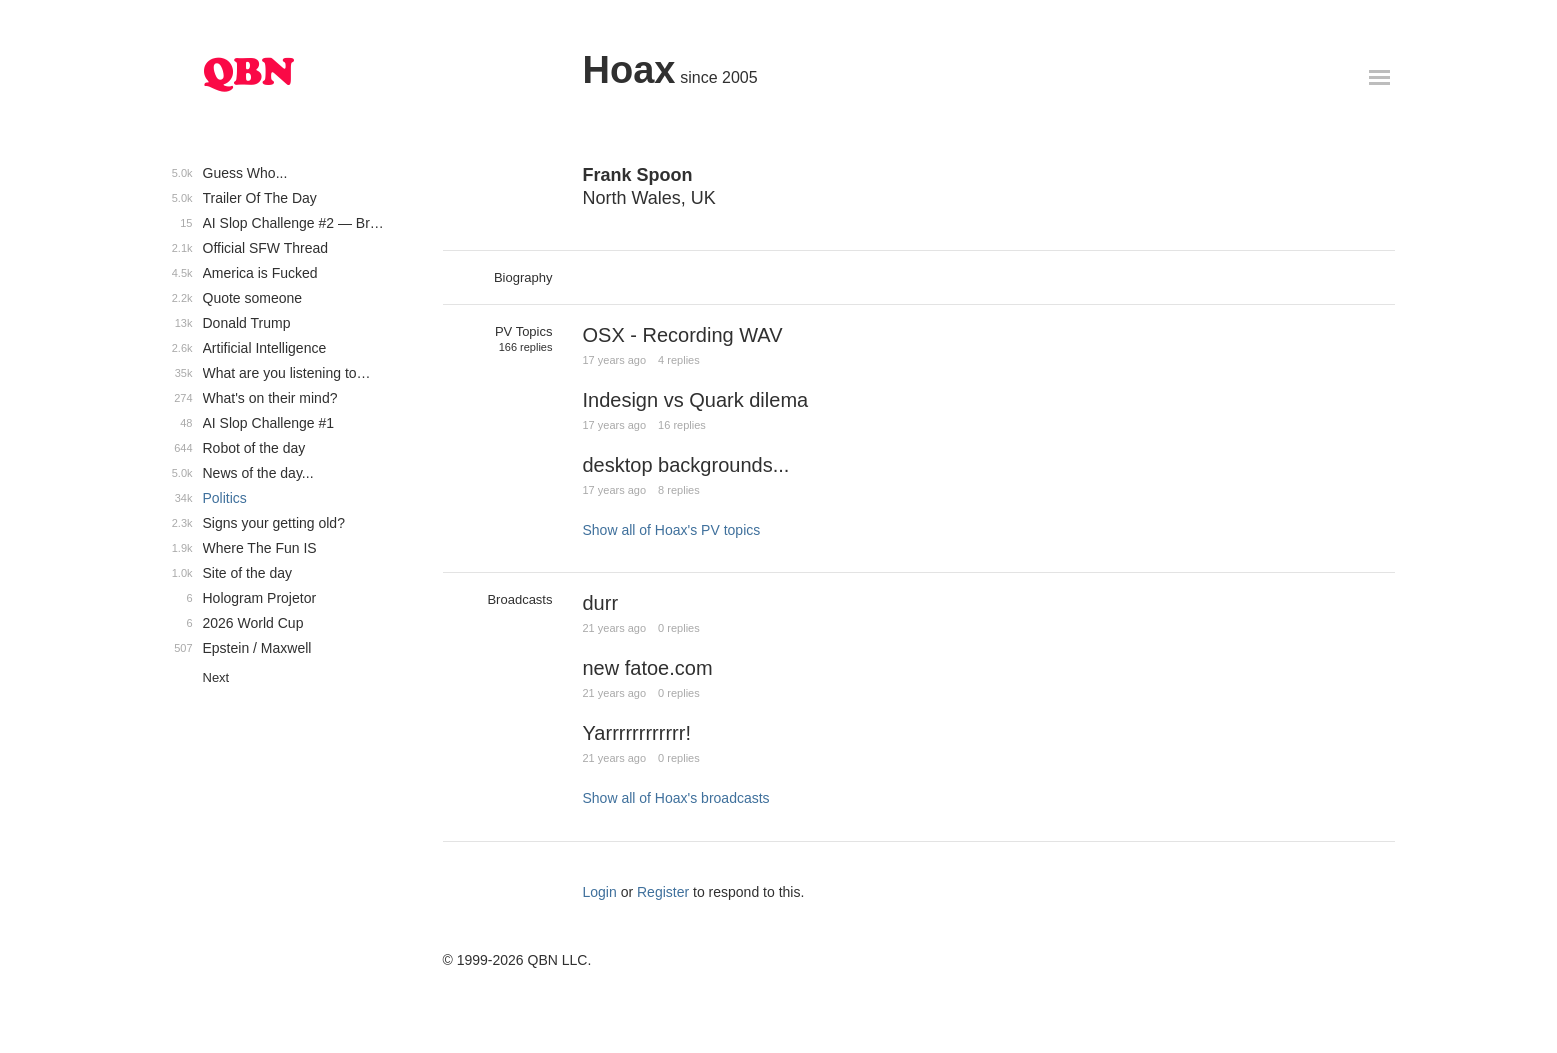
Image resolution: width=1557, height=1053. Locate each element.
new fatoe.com (648, 668)
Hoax (629, 70)
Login (600, 892)
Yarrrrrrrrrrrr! (637, 733)
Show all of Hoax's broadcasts (676, 798)
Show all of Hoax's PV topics (672, 530)
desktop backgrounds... (686, 465)
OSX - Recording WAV (683, 335)
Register (663, 892)
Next (216, 677)
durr (601, 603)
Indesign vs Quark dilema (696, 400)
